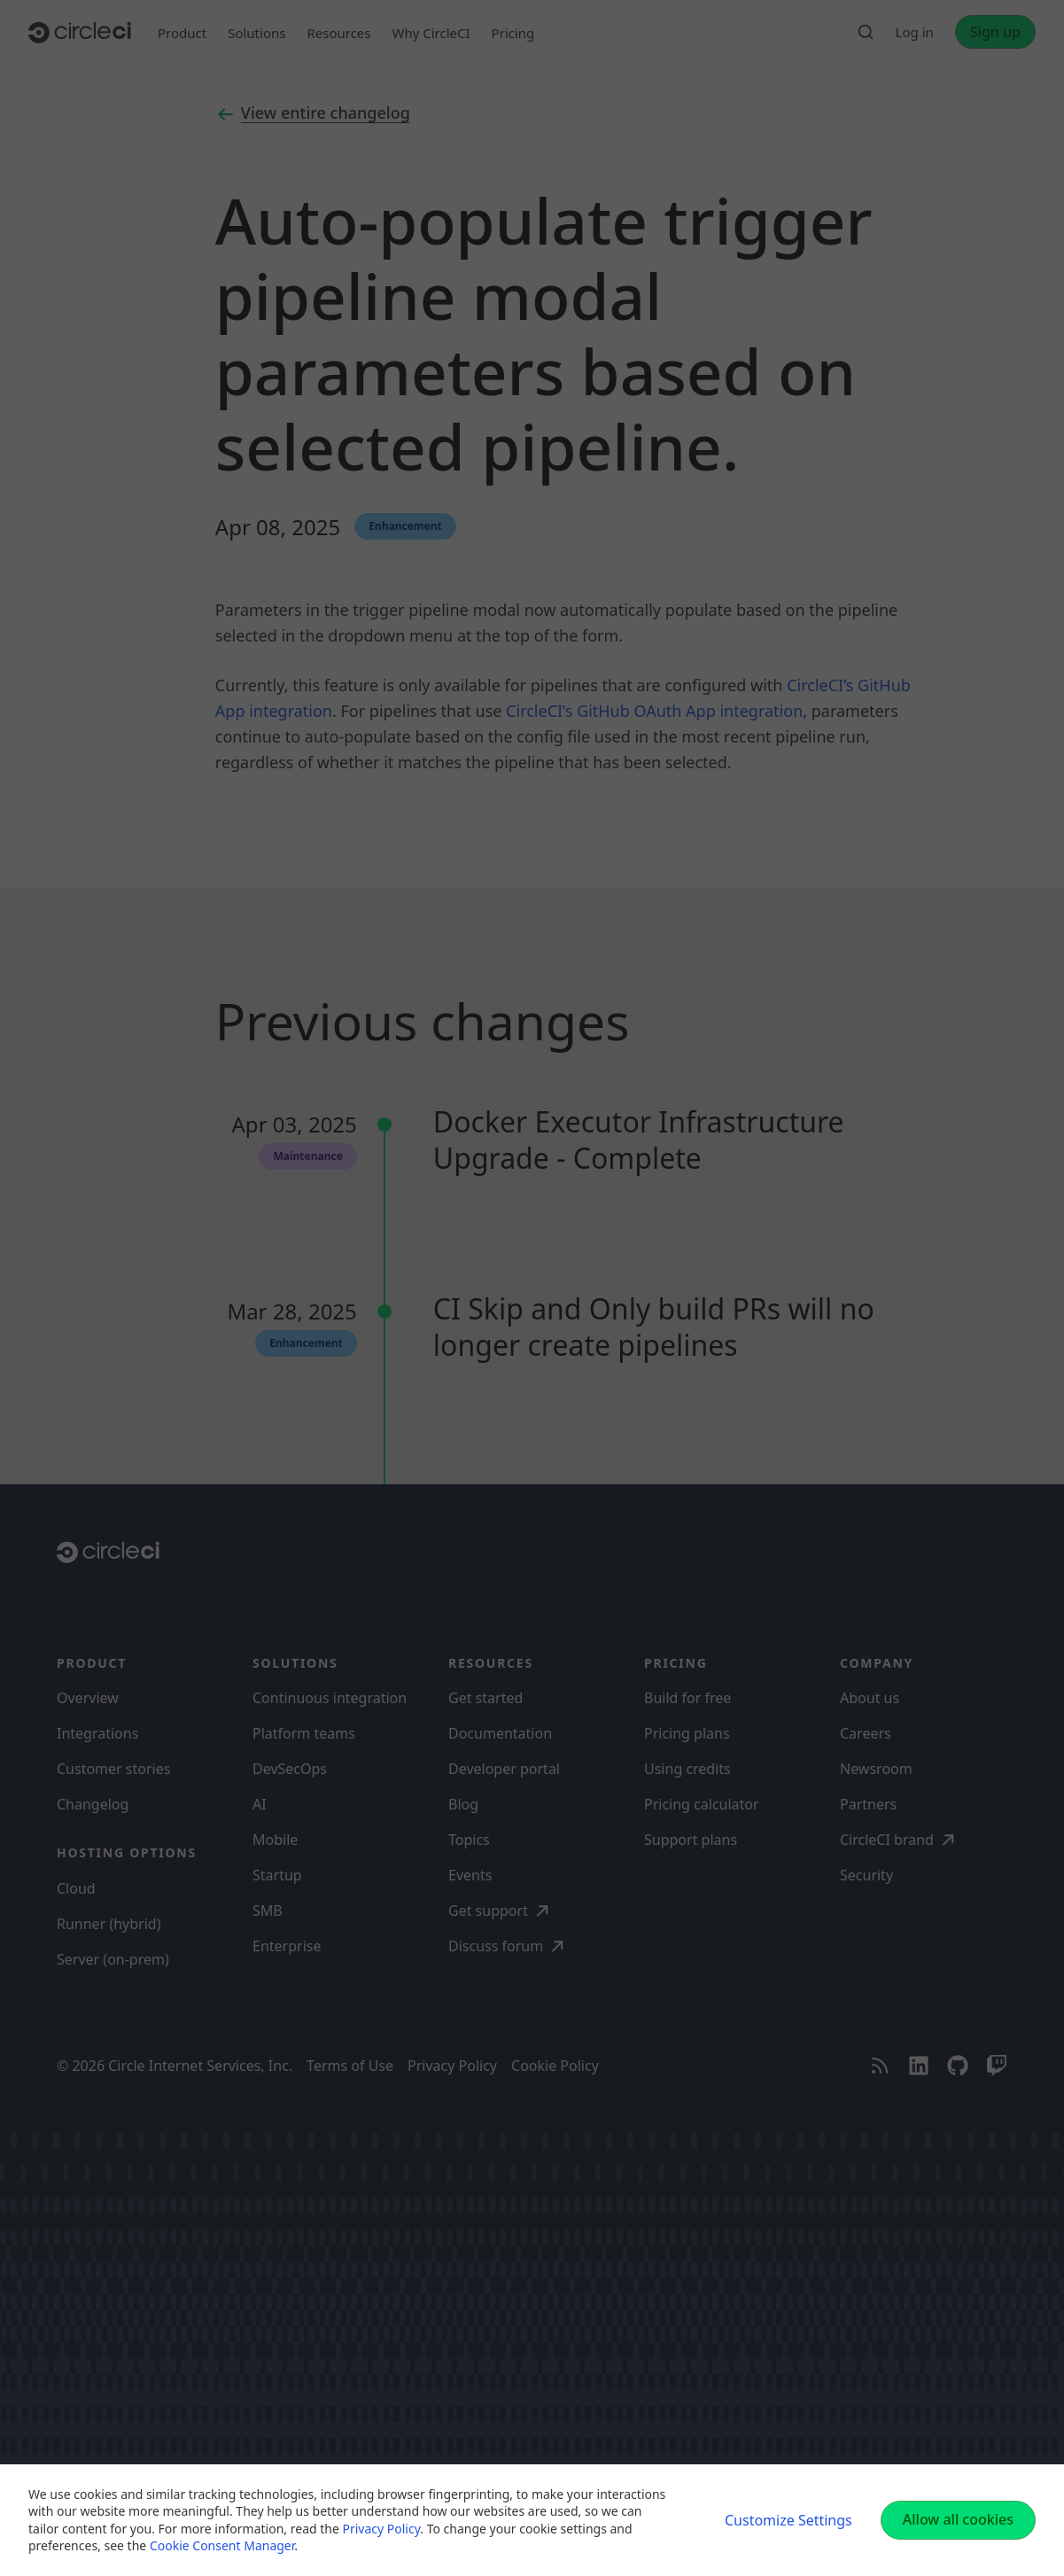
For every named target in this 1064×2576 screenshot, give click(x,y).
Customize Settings (788, 2520)
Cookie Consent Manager (222, 2545)
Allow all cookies (958, 2519)
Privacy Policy (381, 2528)
